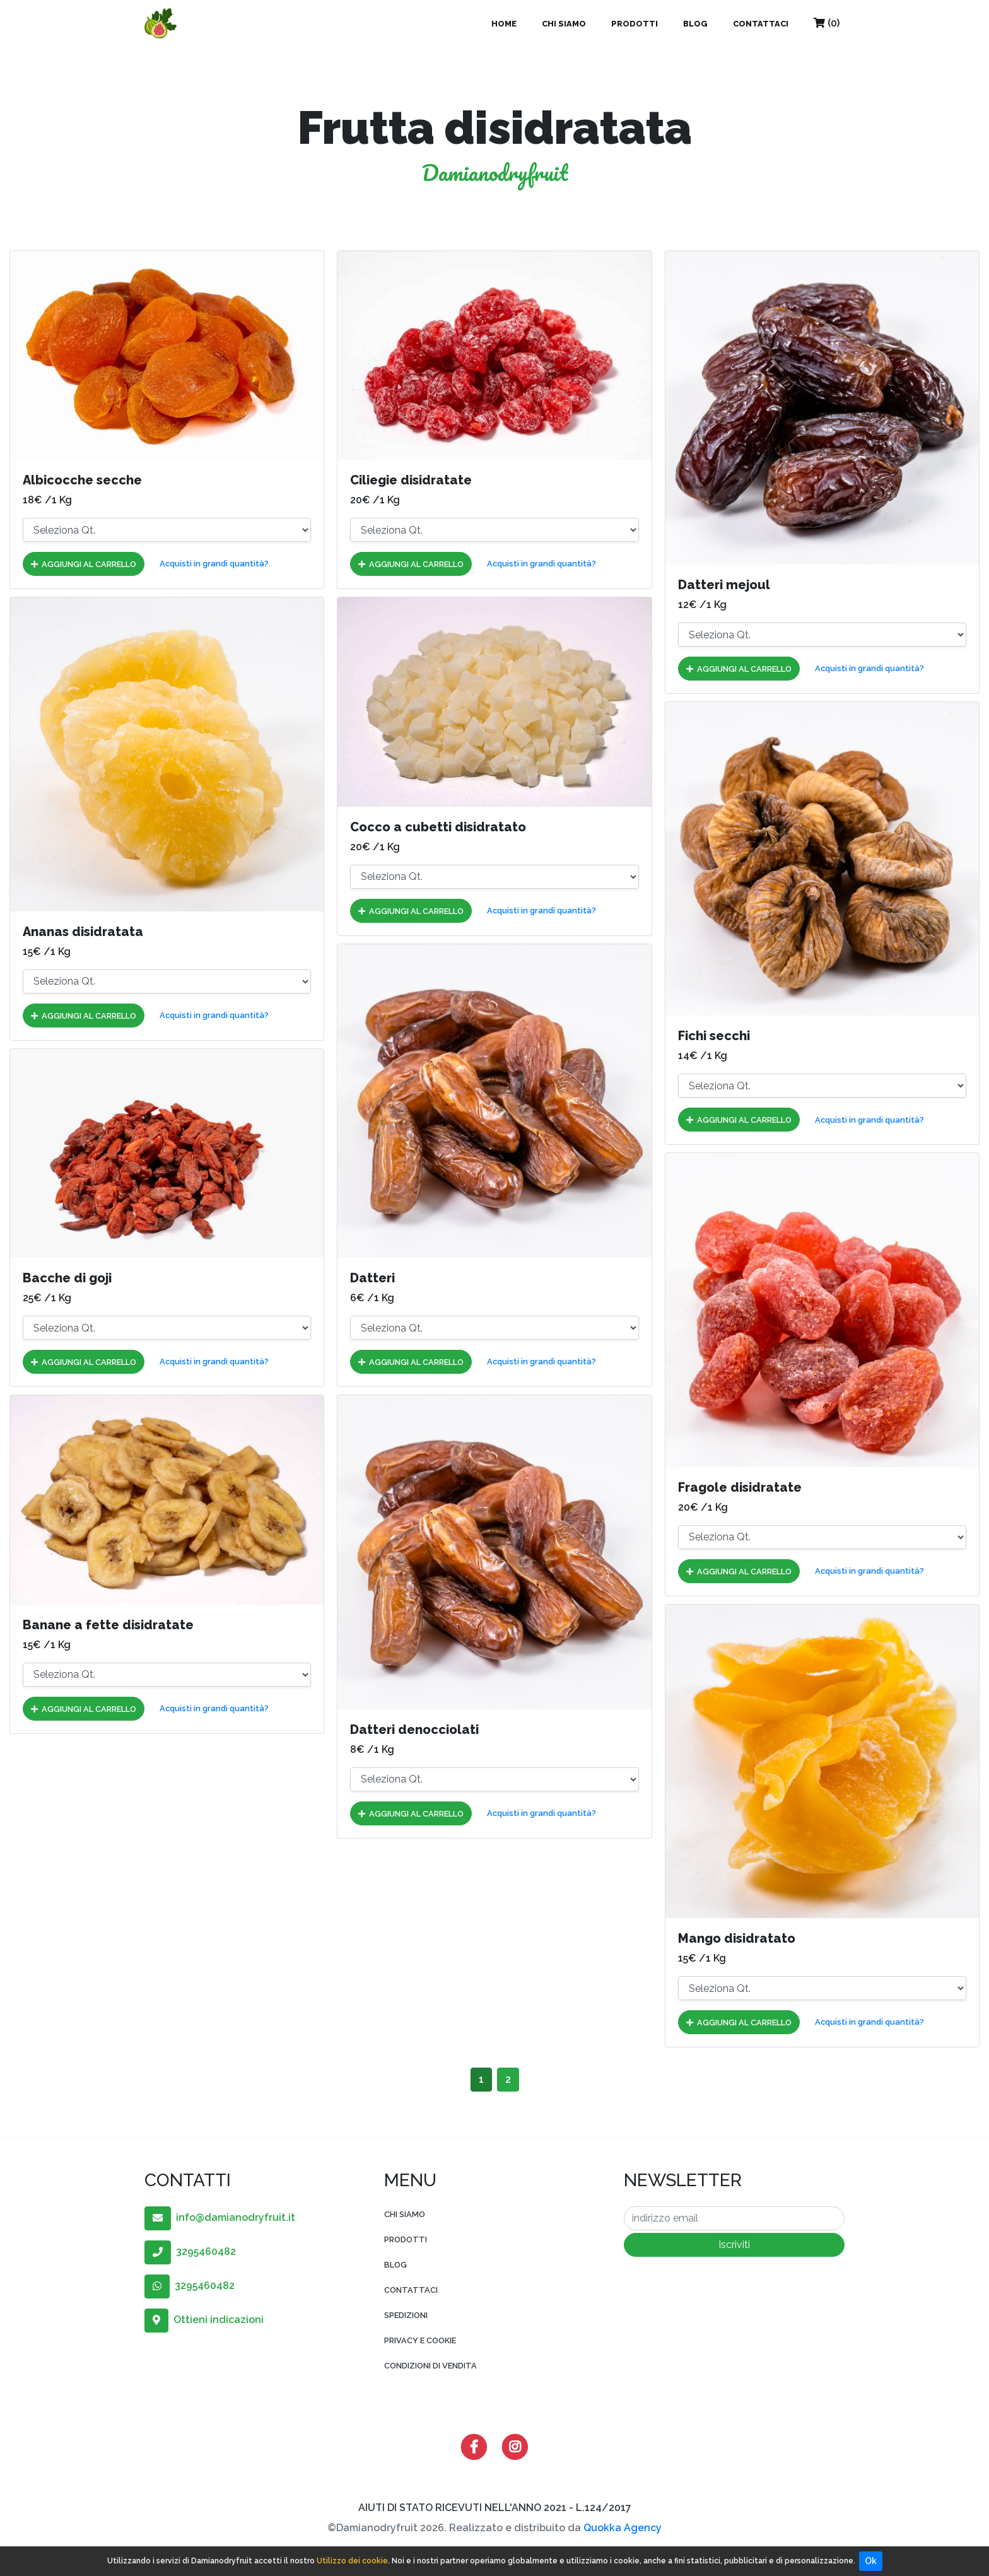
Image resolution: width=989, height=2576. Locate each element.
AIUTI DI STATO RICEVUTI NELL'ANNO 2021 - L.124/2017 (494, 2508)
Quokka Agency (622, 2528)
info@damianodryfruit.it (219, 2217)
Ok (871, 2561)
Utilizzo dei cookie (352, 2560)
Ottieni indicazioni (204, 2320)
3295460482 (190, 2251)
